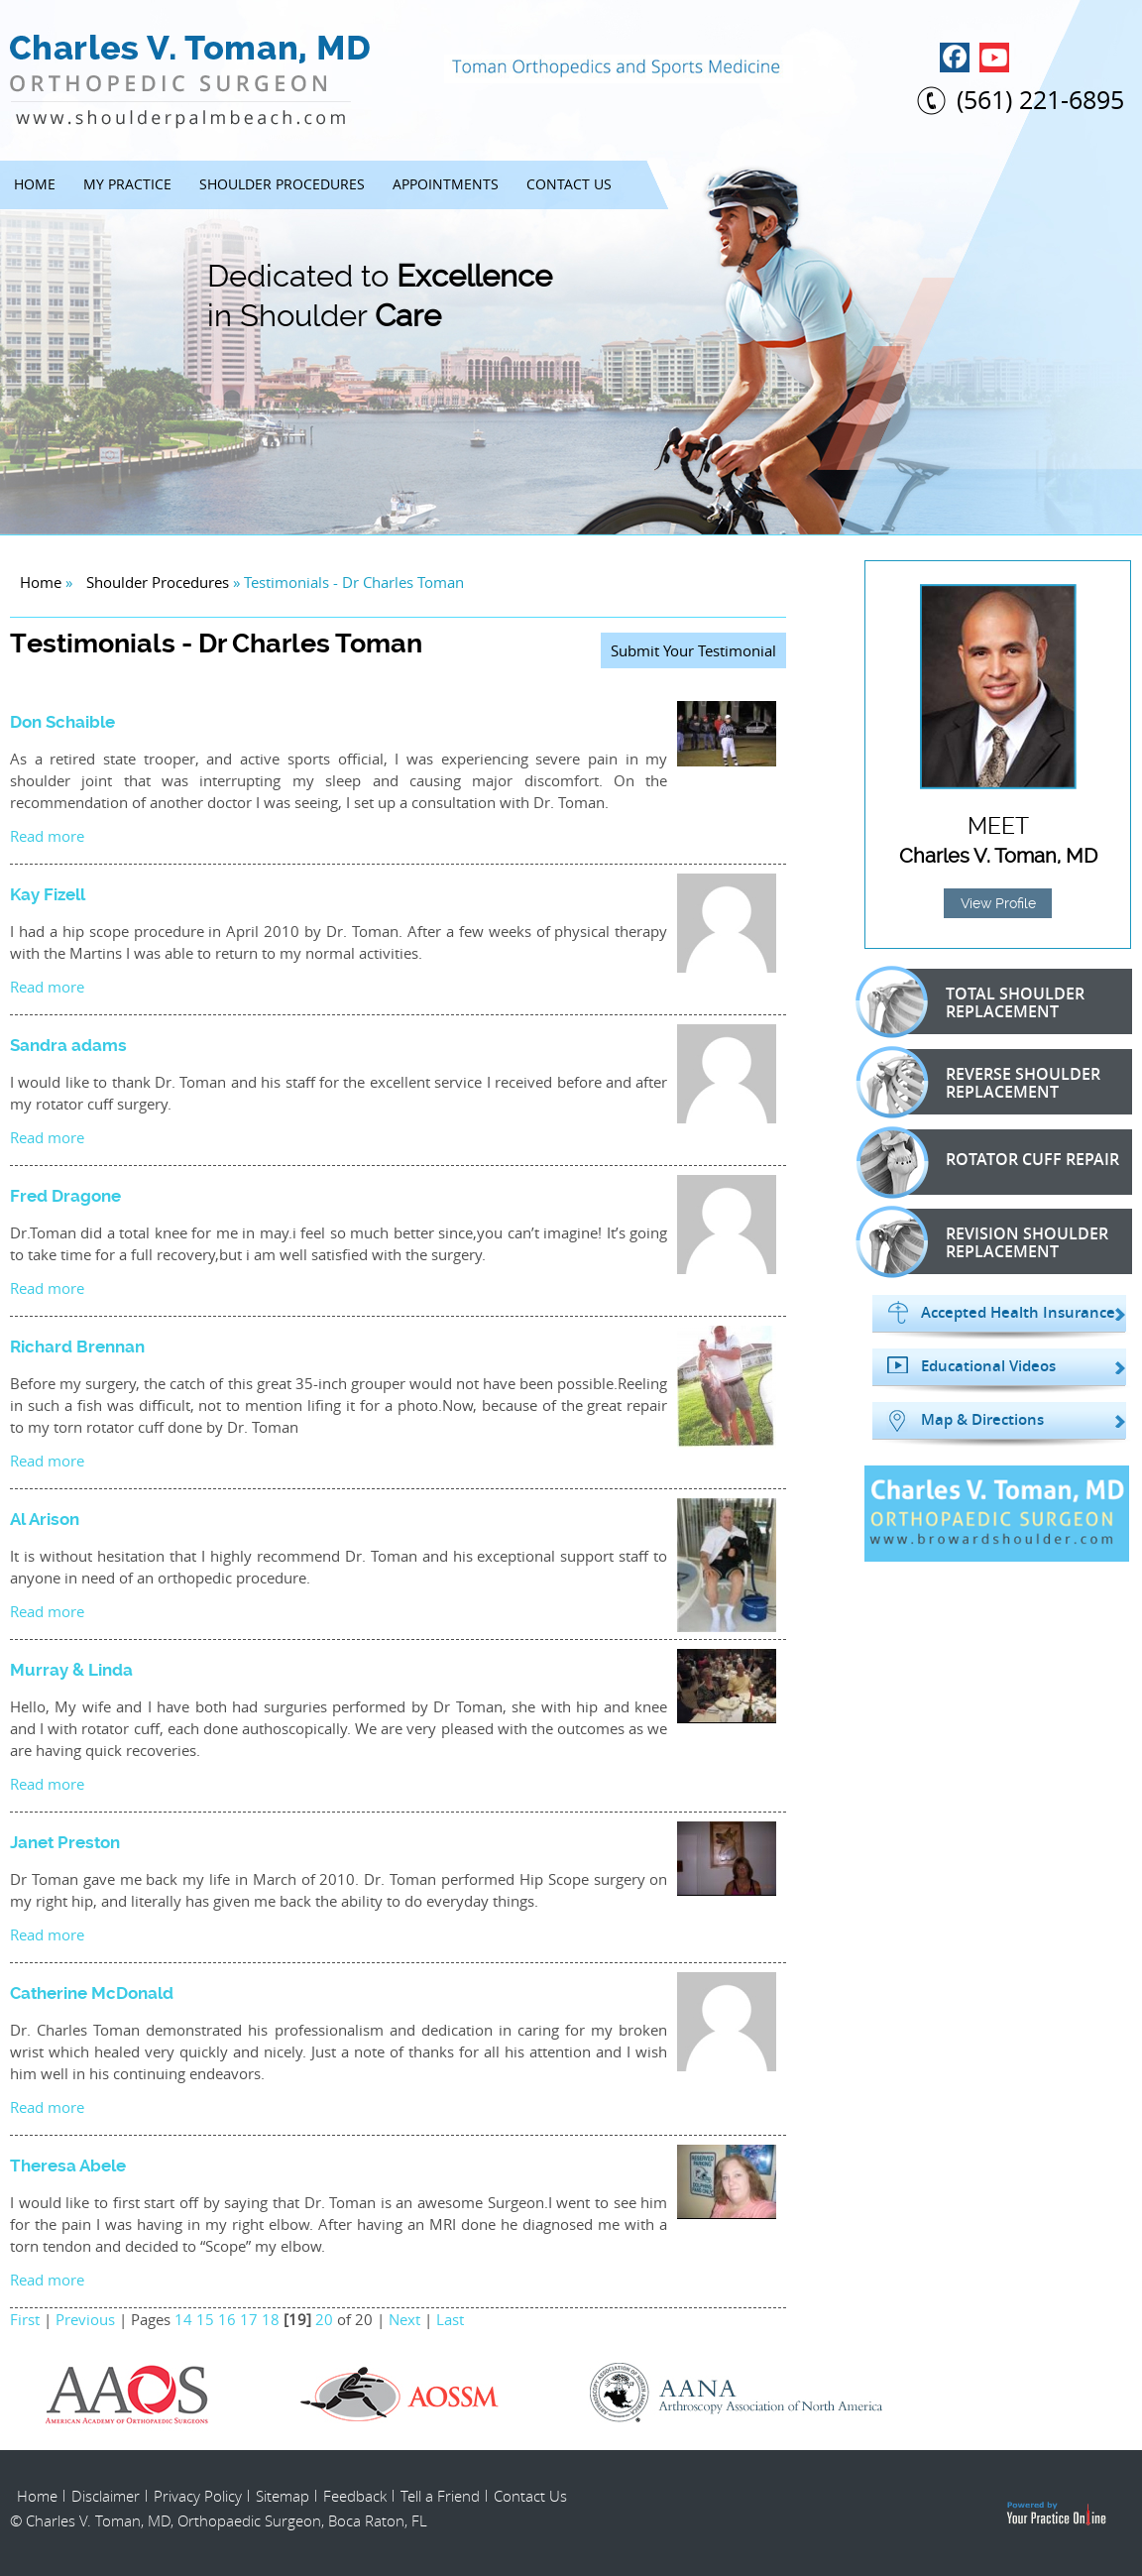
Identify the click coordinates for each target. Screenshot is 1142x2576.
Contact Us (569, 184)
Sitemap (282, 2496)
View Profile (998, 903)
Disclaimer (105, 2496)
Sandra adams (68, 1045)
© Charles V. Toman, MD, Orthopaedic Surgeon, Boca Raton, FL (218, 2520)
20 (324, 2319)
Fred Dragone (65, 1196)
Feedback (355, 2496)
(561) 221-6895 (1040, 99)
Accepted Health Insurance (1018, 1313)
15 (205, 2319)
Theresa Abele (68, 2165)
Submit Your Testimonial (693, 650)
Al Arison (44, 1519)
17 (249, 2319)
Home (35, 184)
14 (183, 2319)
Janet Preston (65, 1842)
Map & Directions (982, 1420)
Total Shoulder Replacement (981, 1001)
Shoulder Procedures (282, 184)
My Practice (127, 184)
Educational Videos (988, 1366)
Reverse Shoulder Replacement (989, 1081)
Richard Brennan (77, 1346)
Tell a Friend (440, 2496)
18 (271, 2319)
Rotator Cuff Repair (998, 1162)
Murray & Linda (71, 1670)
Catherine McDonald (91, 1993)
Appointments (446, 184)
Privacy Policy (198, 2496)
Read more (47, 836)
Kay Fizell (47, 894)
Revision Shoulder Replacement (993, 1241)
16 (227, 2319)
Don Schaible (62, 722)
